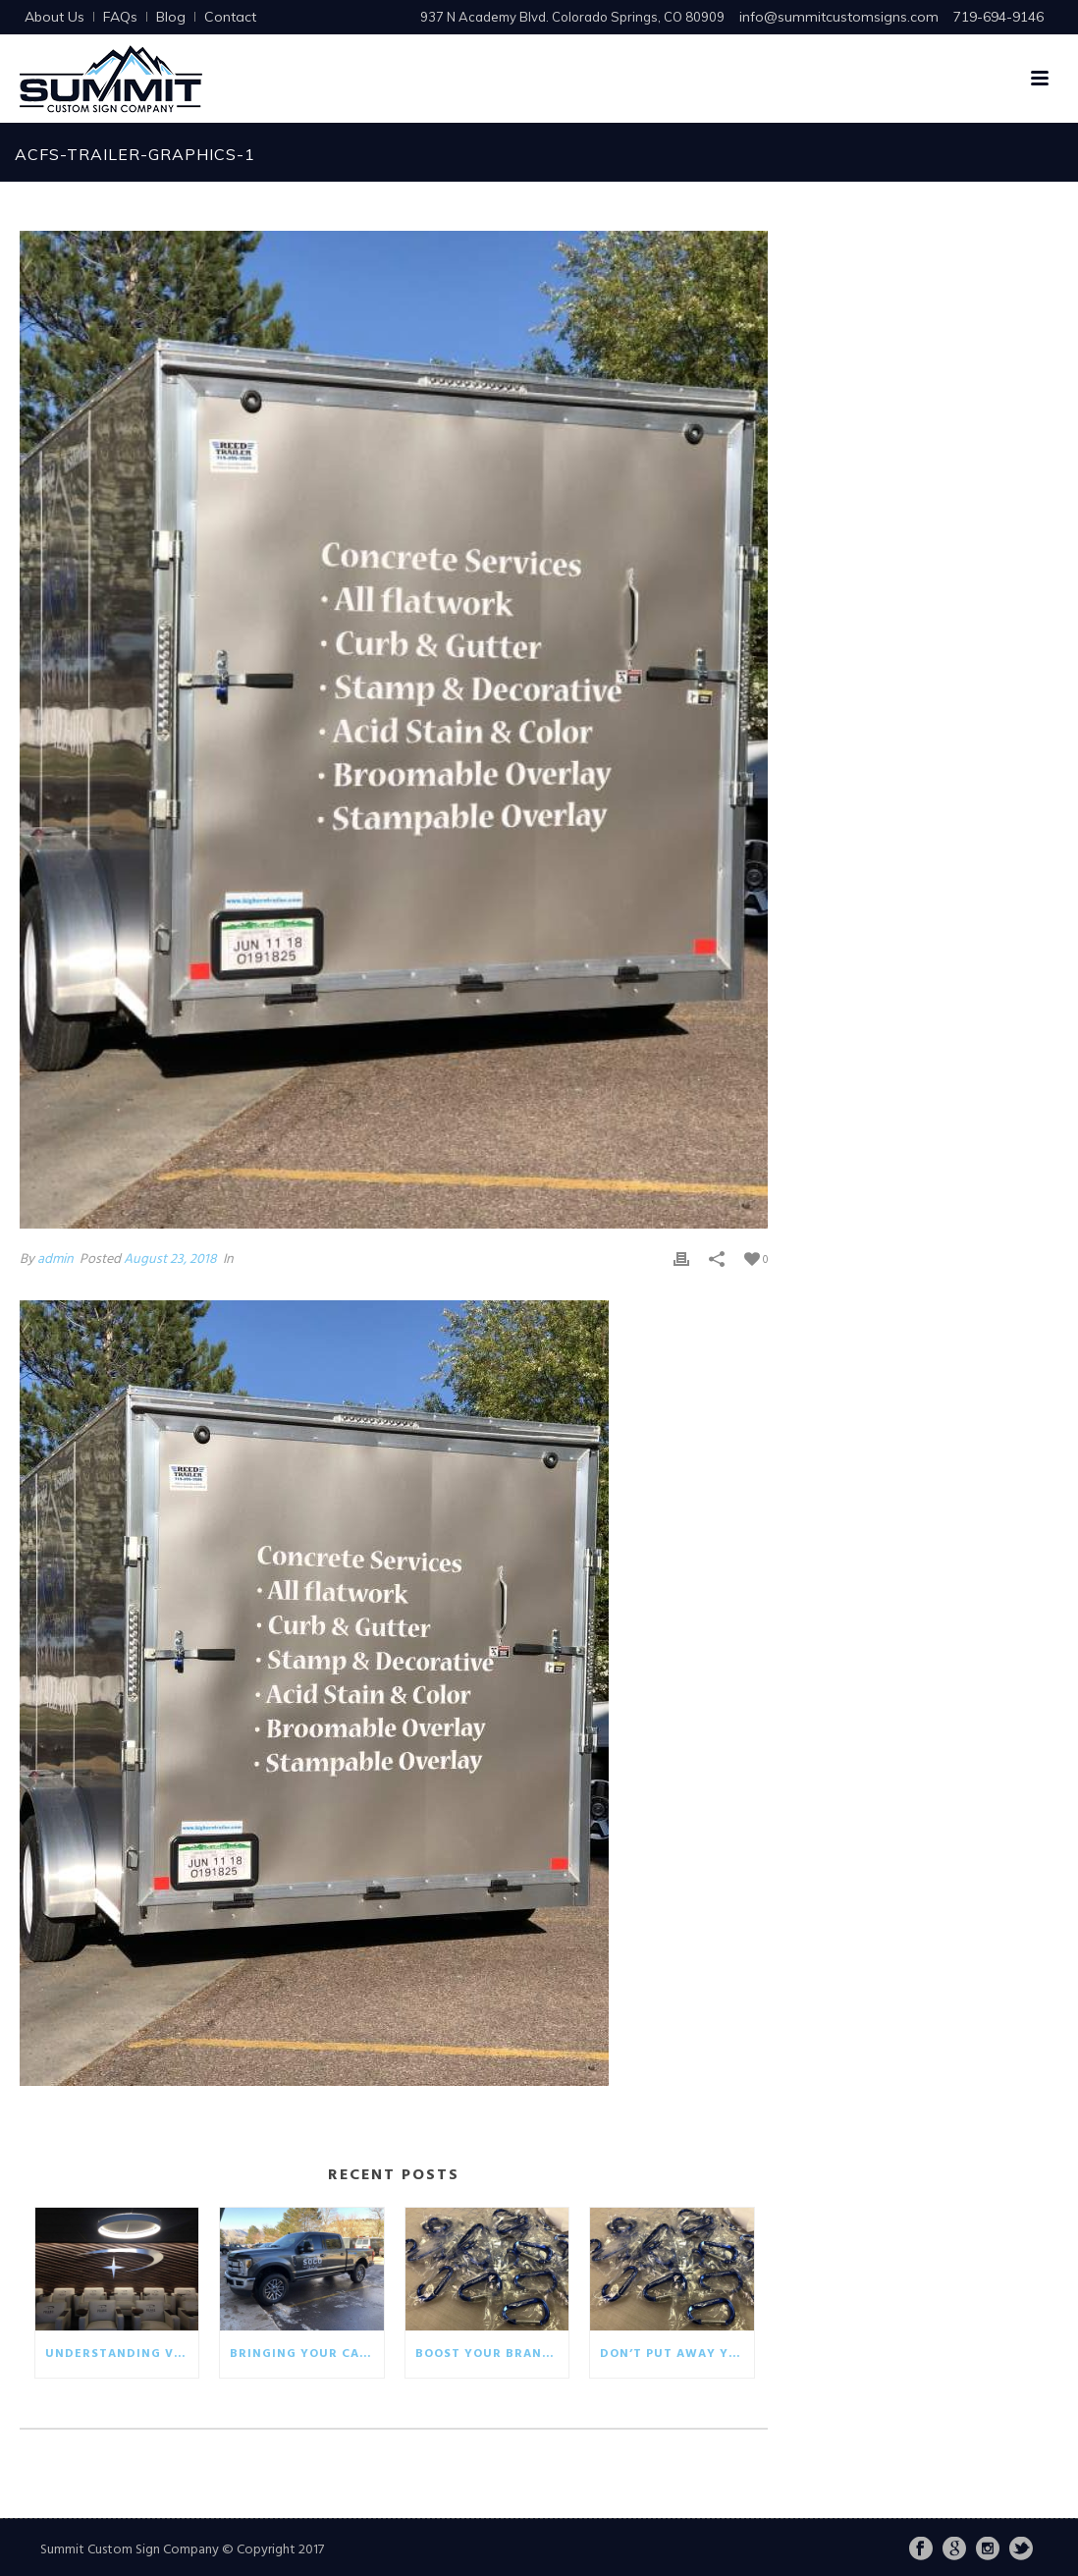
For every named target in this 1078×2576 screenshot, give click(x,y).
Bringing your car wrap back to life (306, 2354)
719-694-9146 (998, 17)
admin (55, 1259)
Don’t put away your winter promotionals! (676, 2354)
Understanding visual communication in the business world (121, 2354)
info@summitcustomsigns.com (839, 17)
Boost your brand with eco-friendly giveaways (491, 2354)
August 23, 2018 (170, 1259)
